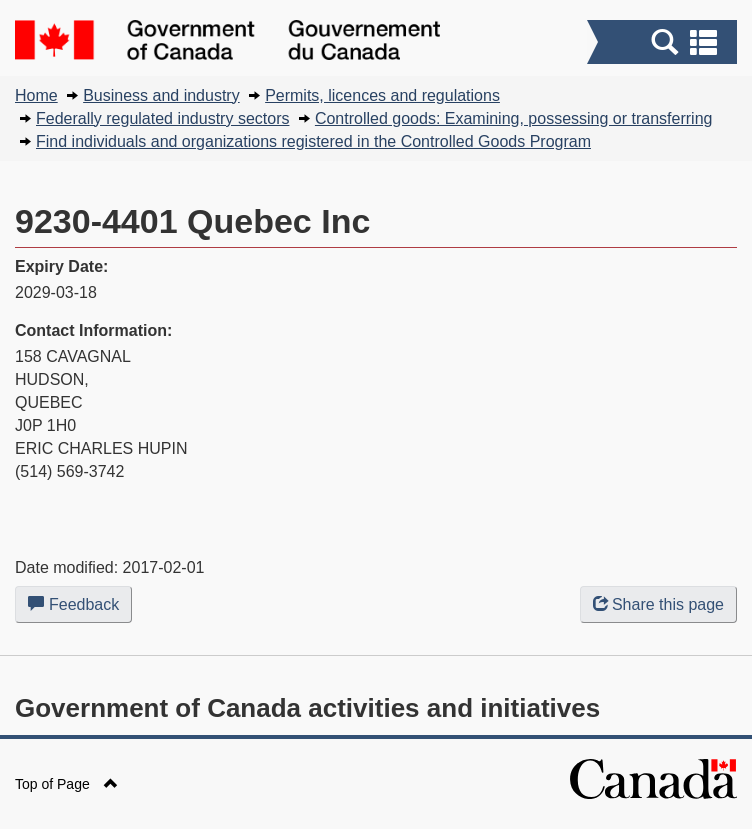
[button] (664, 42)
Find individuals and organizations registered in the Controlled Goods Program (313, 141)
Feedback (80, 608)
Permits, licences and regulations (382, 95)
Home (36, 95)
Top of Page (66, 784)
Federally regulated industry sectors (162, 118)
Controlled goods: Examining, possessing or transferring (514, 118)
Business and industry (161, 95)
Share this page (658, 604)
